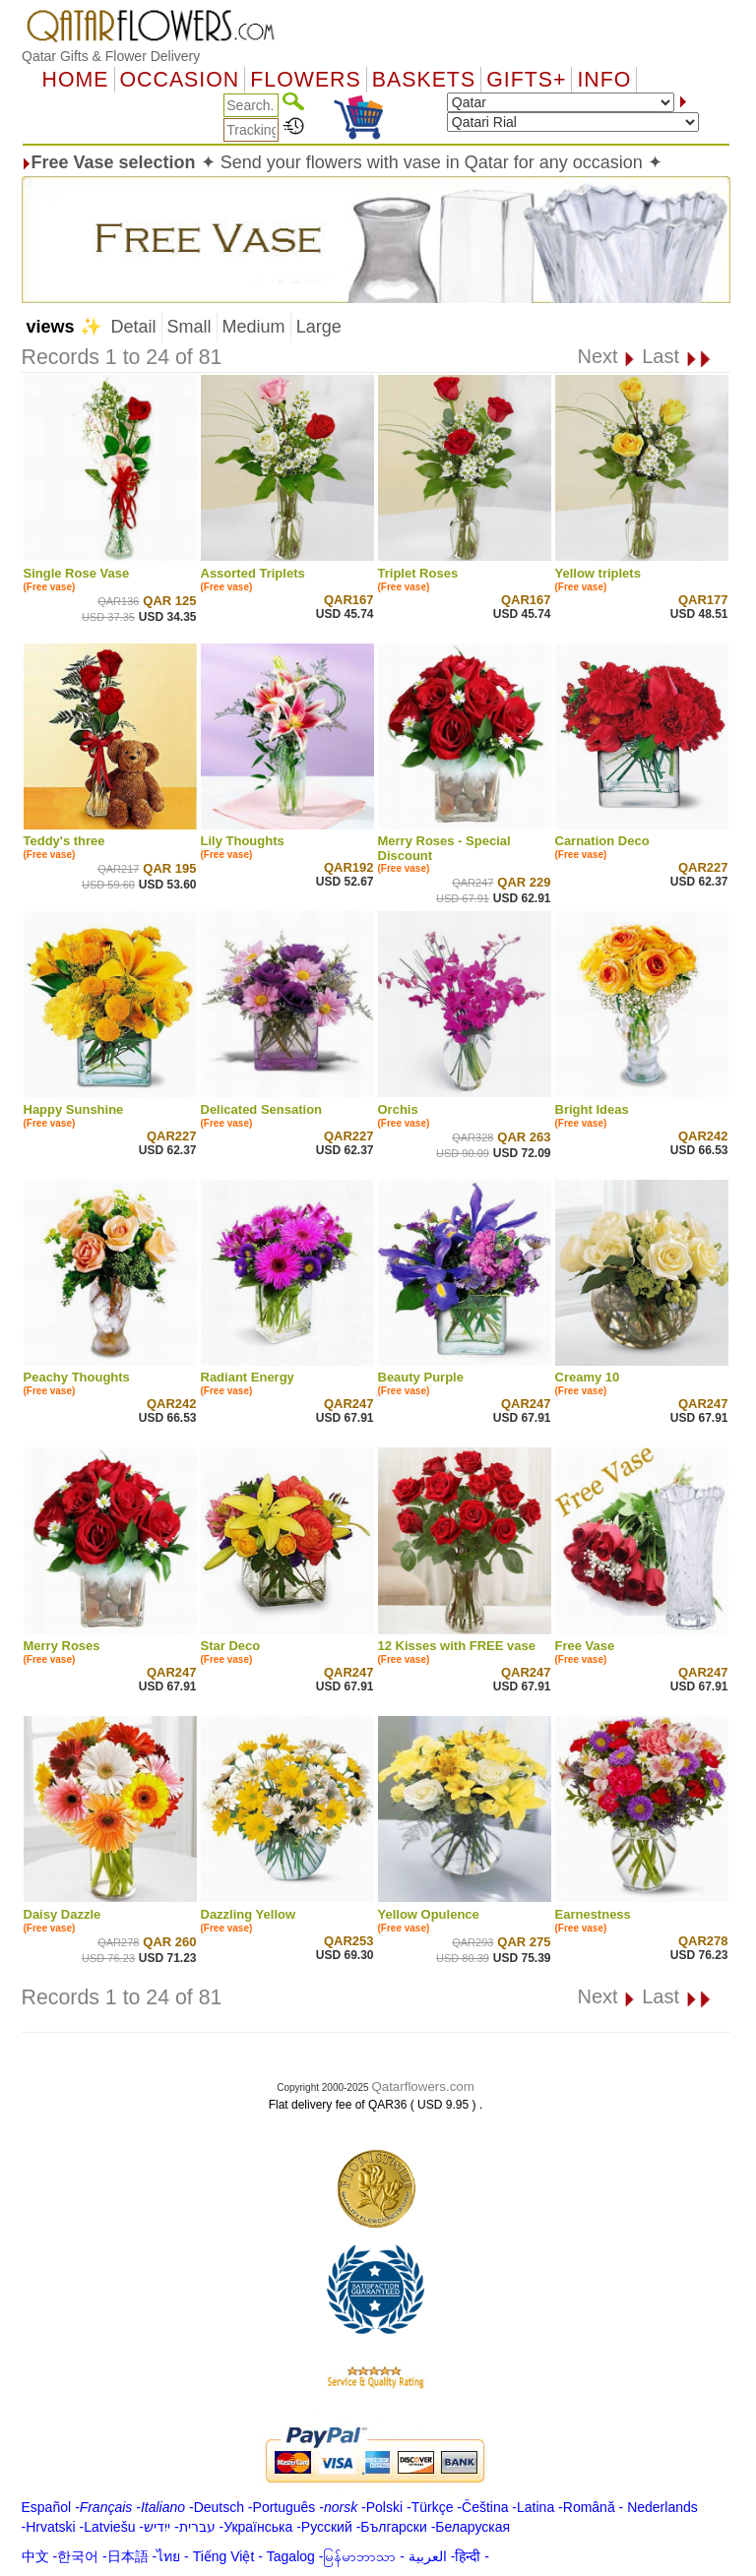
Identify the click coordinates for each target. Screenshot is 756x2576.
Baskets (423, 80)
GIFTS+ (526, 80)
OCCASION (180, 80)
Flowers (305, 80)
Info (604, 80)
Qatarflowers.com (422, 2086)
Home (75, 80)
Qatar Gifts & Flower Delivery (111, 56)
